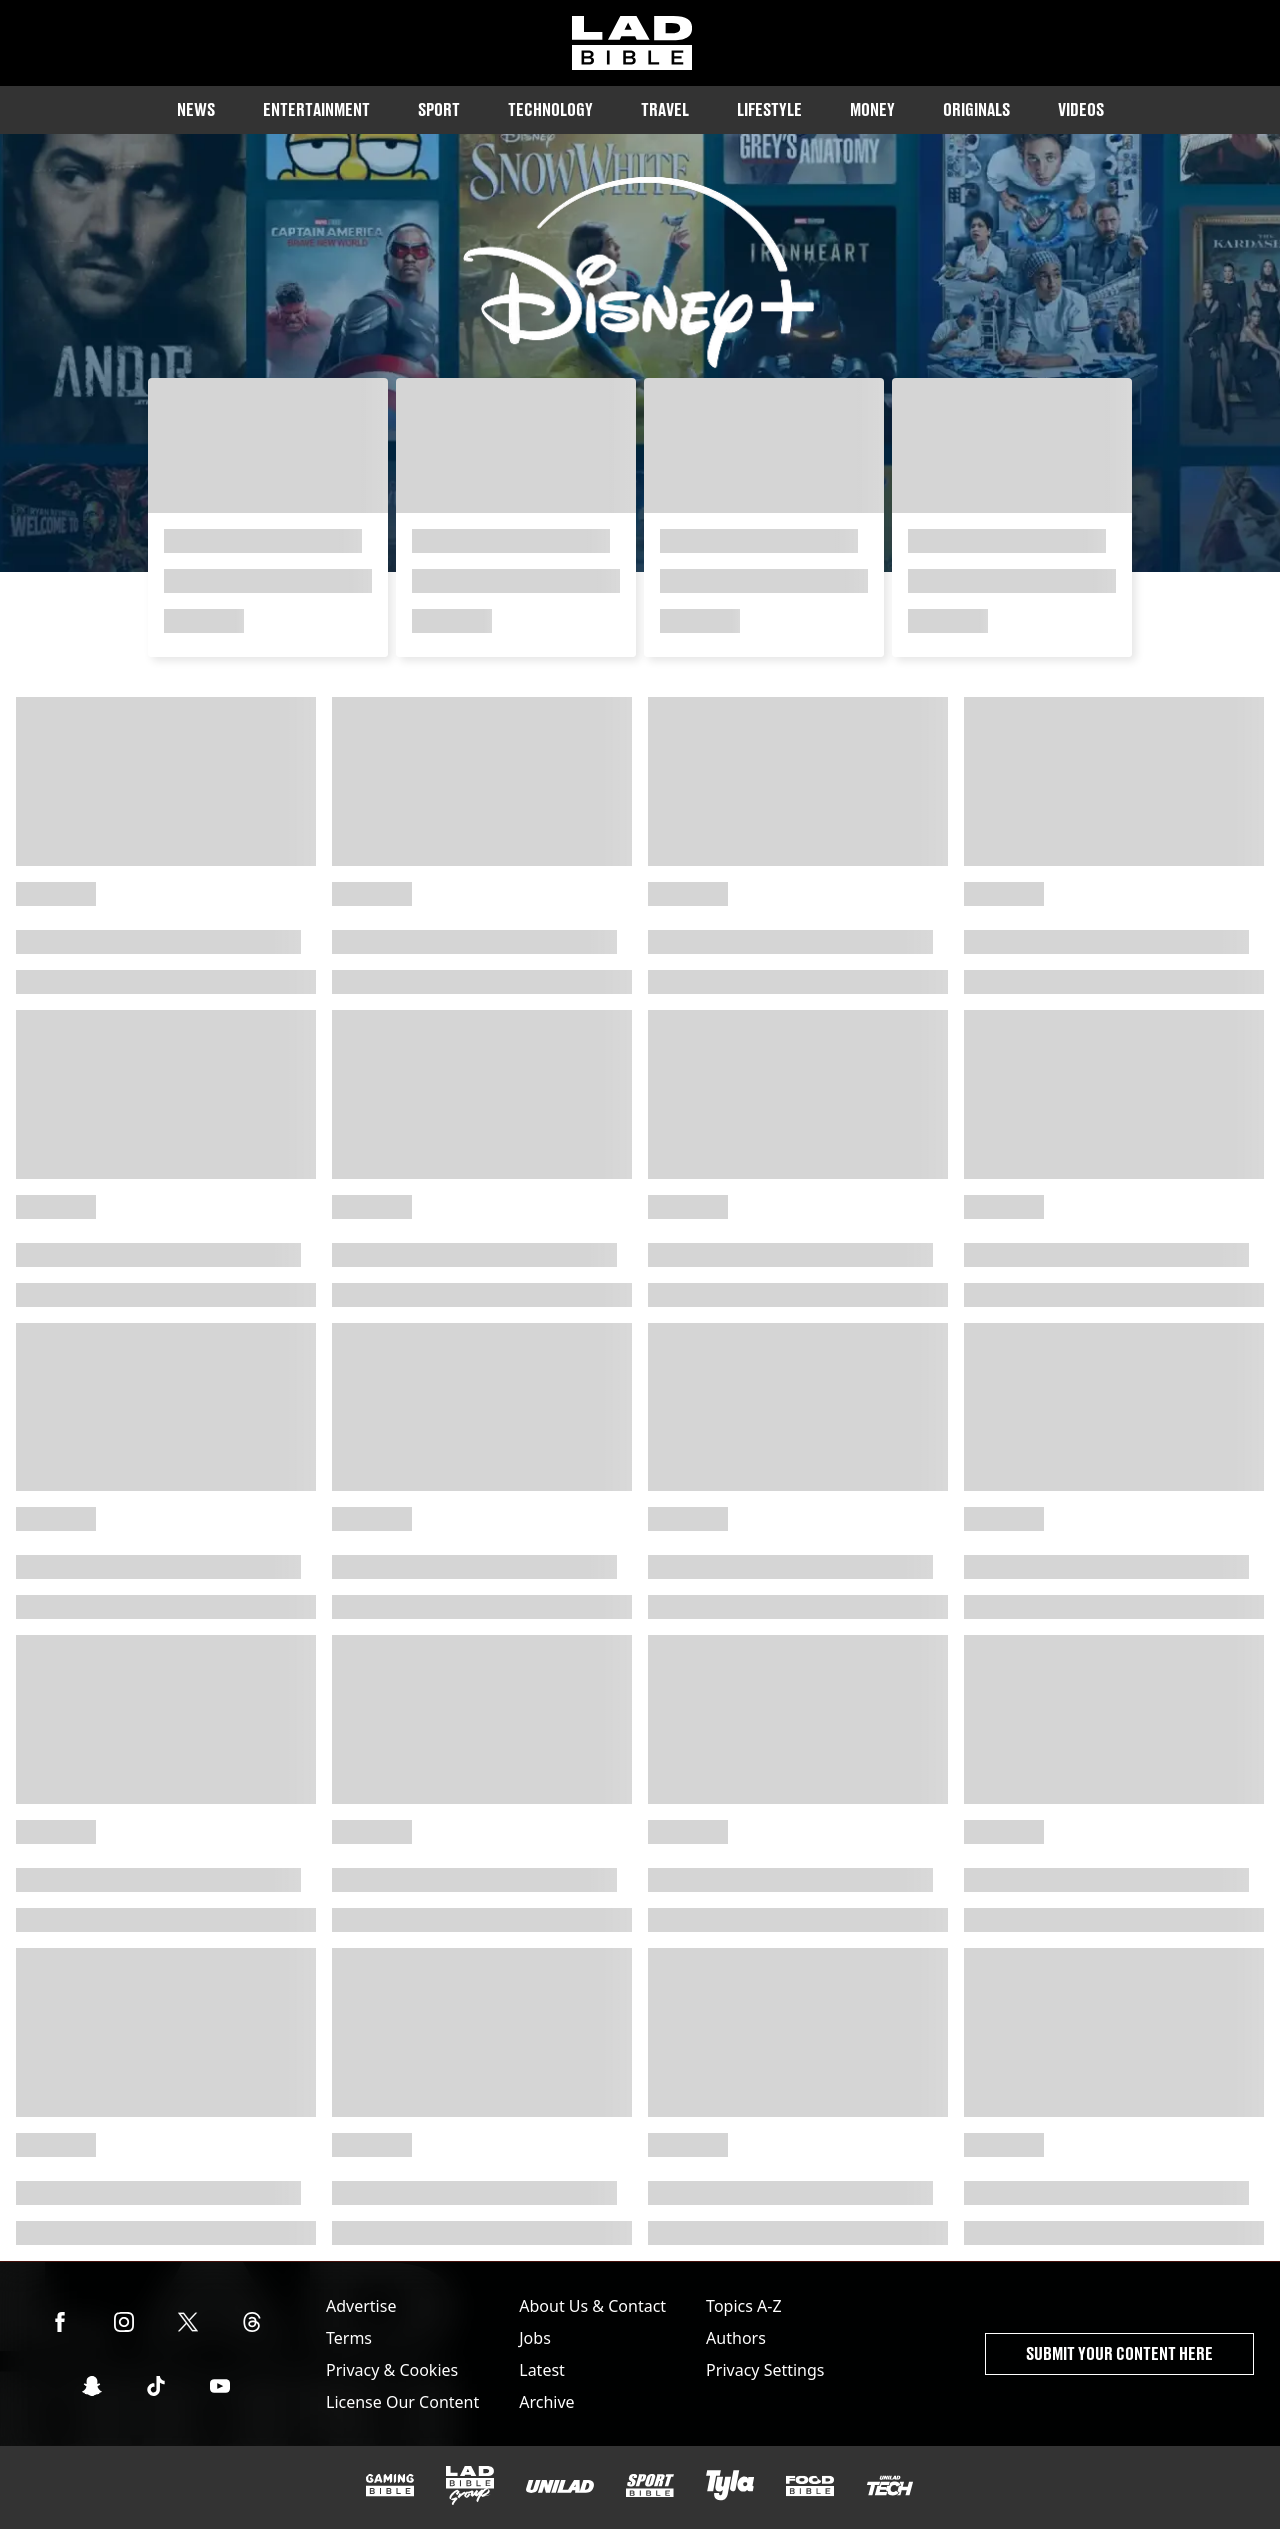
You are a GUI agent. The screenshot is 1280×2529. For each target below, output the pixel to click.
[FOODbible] (810, 2486)
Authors (736, 2338)
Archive (546, 2402)
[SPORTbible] (650, 2486)
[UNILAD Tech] (890, 2485)
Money (872, 109)
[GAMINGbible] (390, 2485)
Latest (542, 2370)
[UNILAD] (560, 2486)
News (196, 109)
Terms (349, 2338)
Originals (976, 109)
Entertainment (316, 109)
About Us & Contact (592, 2306)
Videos (1081, 109)
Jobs (535, 2338)
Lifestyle (769, 109)
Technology (550, 109)
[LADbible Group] (470, 2486)
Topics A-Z (743, 2306)
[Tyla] (730, 2485)
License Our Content (402, 2402)
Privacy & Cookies (392, 2370)
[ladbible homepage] (632, 43)
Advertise (361, 2306)
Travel (665, 109)
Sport (439, 109)
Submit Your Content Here (1119, 2353)
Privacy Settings (765, 2370)
